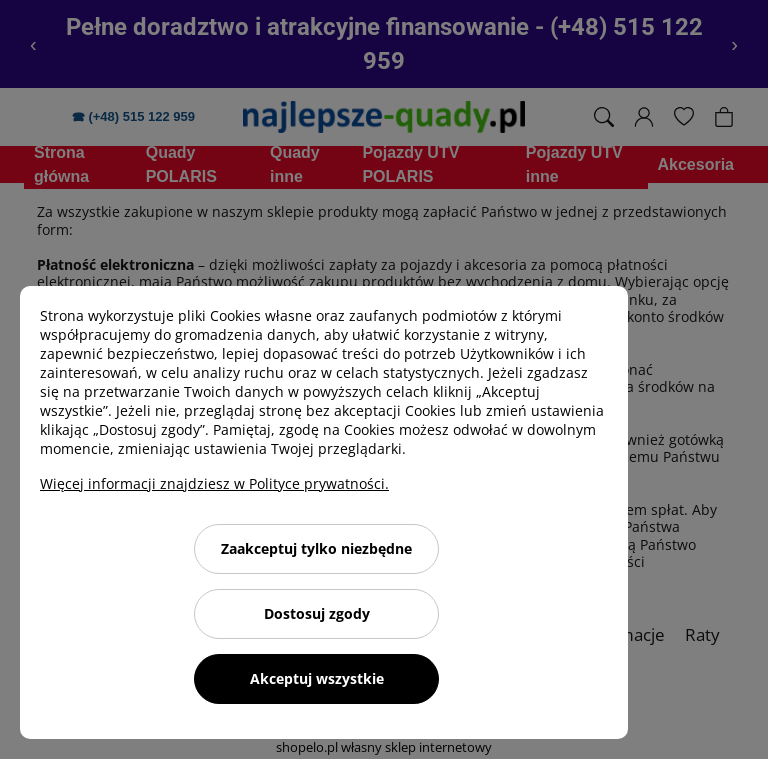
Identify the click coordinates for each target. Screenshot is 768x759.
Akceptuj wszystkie (317, 678)
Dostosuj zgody (317, 613)
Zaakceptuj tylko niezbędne (316, 548)
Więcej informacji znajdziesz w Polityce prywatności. (214, 483)
